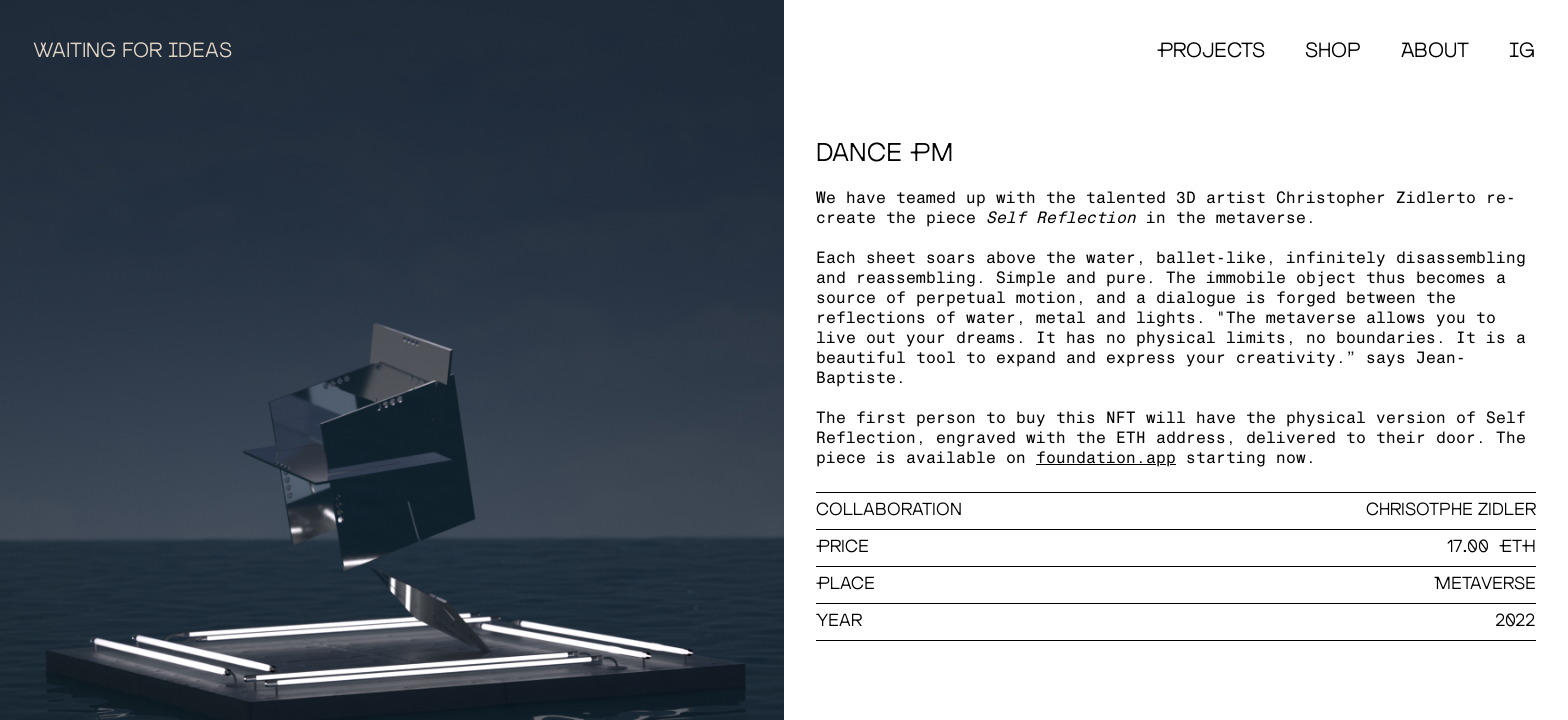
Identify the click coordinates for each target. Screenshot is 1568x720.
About (1435, 51)
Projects (1211, 51)
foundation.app (1106, 457)
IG (1522, 51)
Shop (1333, 51)
